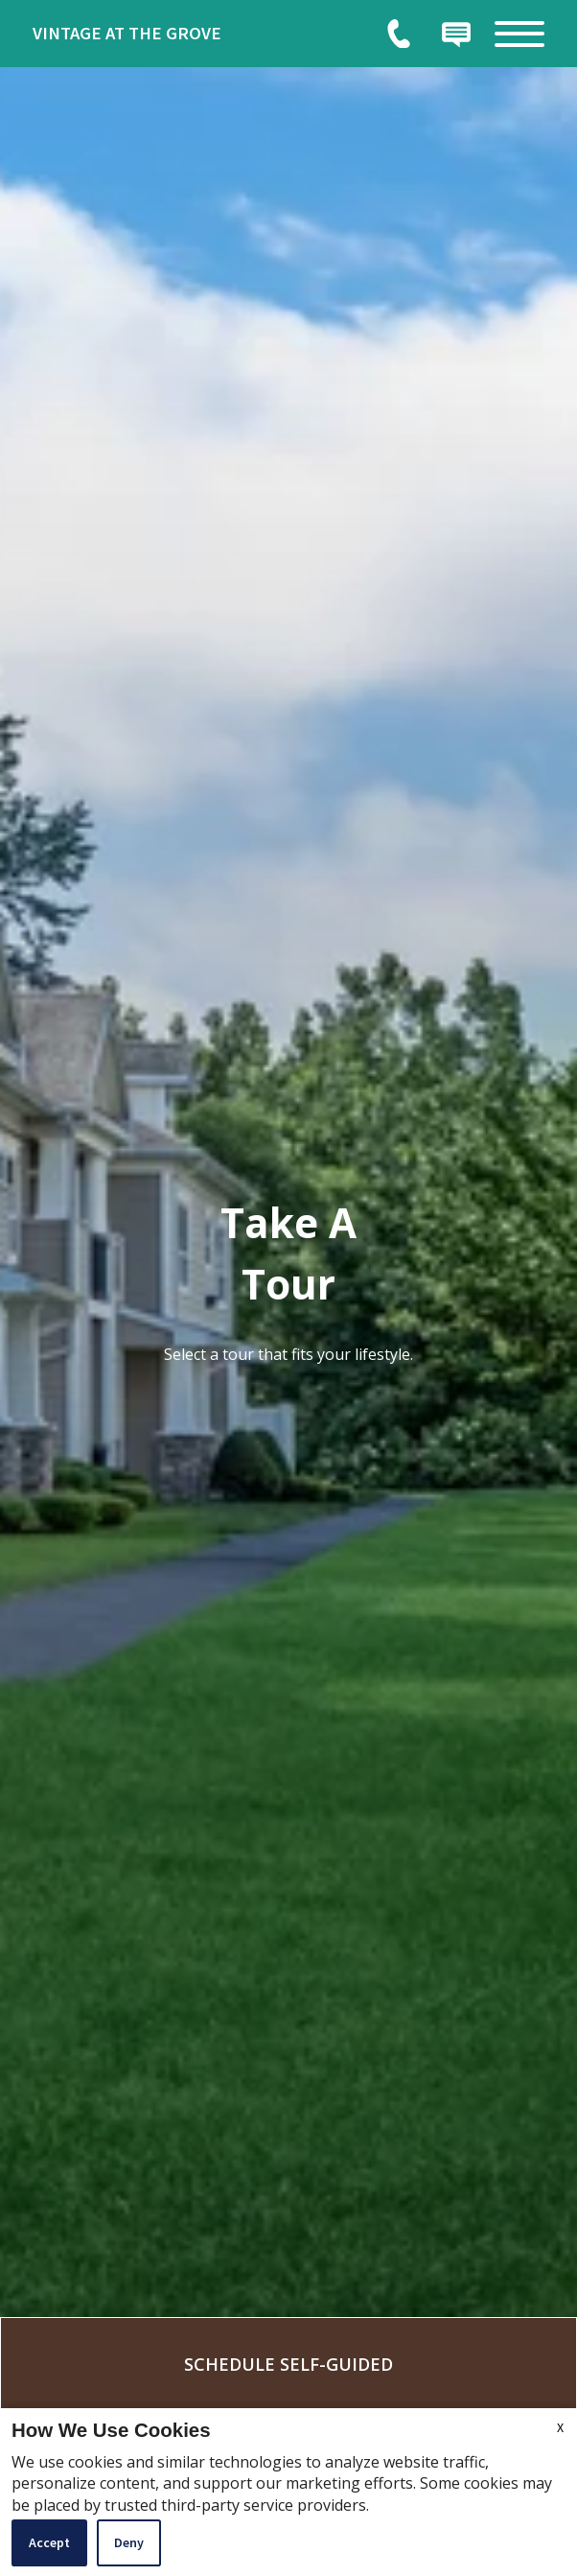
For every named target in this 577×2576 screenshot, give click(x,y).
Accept (49, 2542)
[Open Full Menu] (519, 34)
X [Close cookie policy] (560, 2427)
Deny (129, 2542)
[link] (176, 33)
